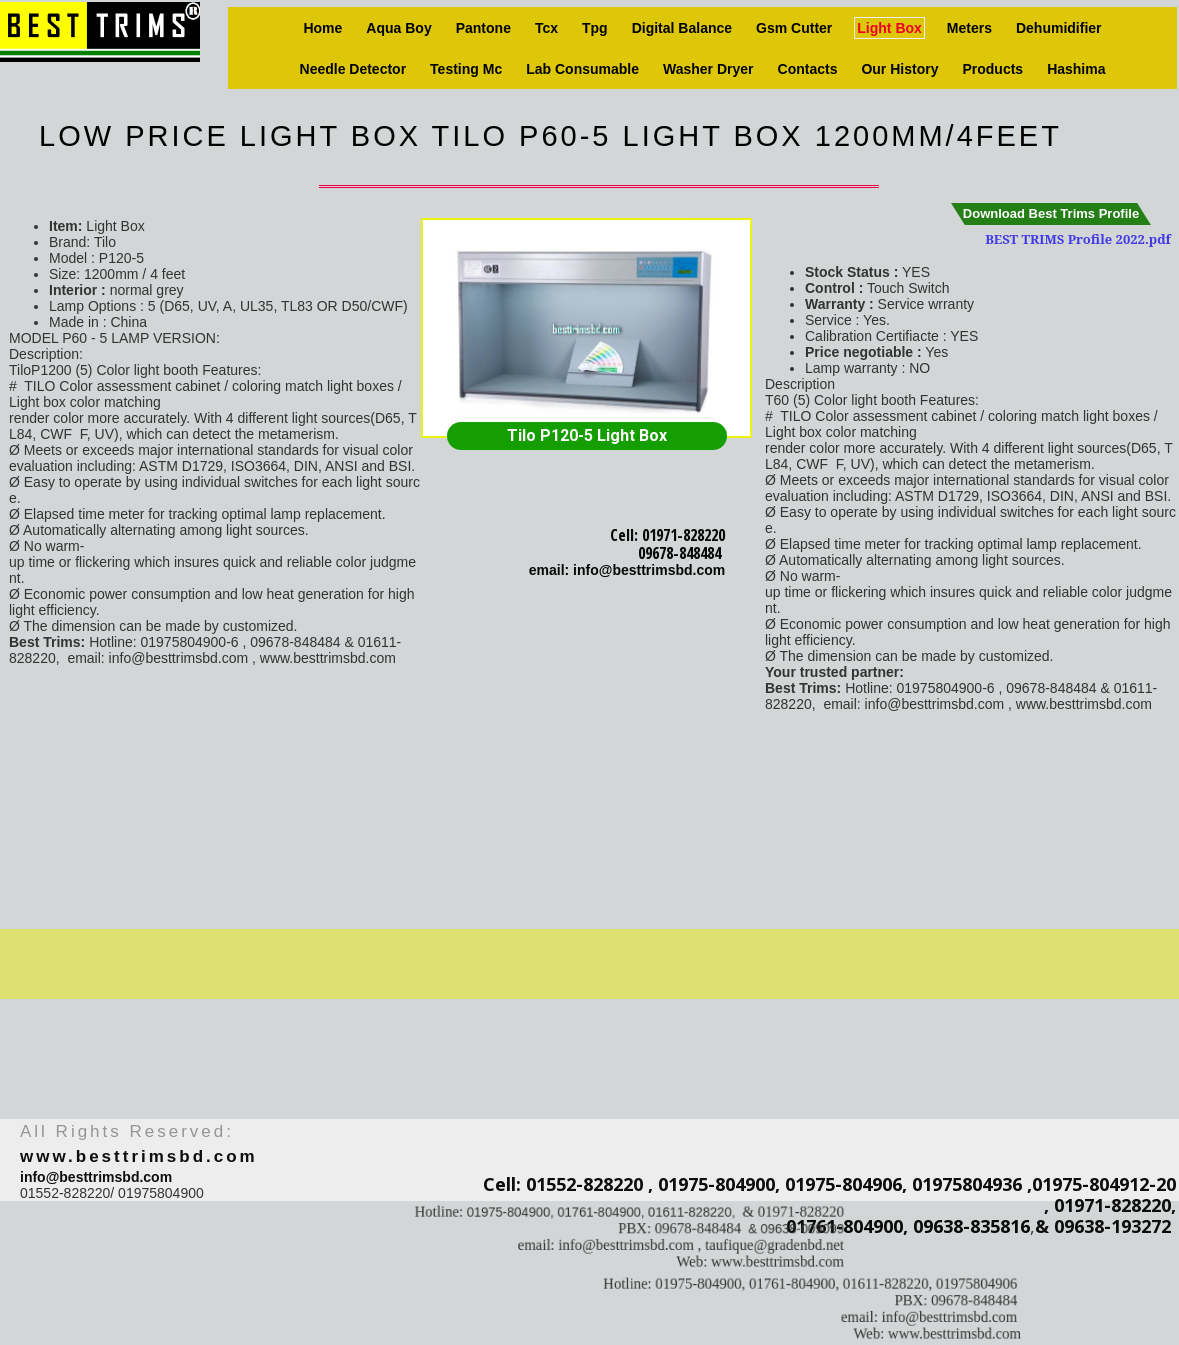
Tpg (595, 28)
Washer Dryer (708, 69)
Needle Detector (353, 69)
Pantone (483, 28)
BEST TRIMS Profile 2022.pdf (1078, 239)
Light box (889, 28)
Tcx (546, 28)
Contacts (808, 69)
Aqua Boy (398, 28)
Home (322, 28)
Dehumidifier (1059, 28)
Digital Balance (682, 28)
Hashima (1076, 69)
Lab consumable (582, 69)
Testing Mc (466, 69)
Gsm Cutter (794, 28)
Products (992, 69)
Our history (899, 69)
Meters (969, 28)
